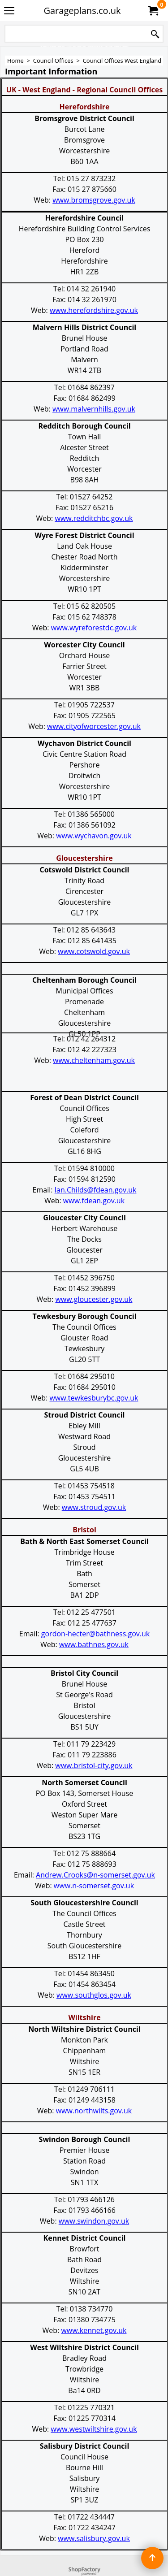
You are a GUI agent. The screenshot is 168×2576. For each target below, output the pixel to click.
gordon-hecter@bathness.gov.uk (95, 1634)
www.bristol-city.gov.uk (93, 1765)
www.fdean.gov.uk (94, 1201)
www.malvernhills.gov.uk (93, 409)
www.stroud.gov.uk (94, 1507)
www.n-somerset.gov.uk (94, 1886)
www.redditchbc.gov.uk (94, 518)
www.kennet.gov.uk (93, 2330)
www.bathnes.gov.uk (94, 1644)
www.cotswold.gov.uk (94, 951)
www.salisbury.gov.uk (94, 2538)
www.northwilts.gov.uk (94, 2111)
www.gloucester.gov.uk (93, 1299)
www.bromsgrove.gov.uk (93, 200)
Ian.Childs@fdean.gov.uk (96, 1190)
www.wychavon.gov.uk (94, 836)
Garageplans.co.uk (82, 10)
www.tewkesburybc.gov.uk (93, 1398)
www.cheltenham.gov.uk (94, 1060)
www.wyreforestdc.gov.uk (94, 628)
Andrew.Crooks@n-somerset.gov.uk (95, 1875)
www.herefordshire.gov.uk (94, 310)
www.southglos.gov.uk (93, 1995)
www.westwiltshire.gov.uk (94, 2429)
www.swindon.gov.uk (94, 2221)
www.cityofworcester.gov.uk (94, 726)
